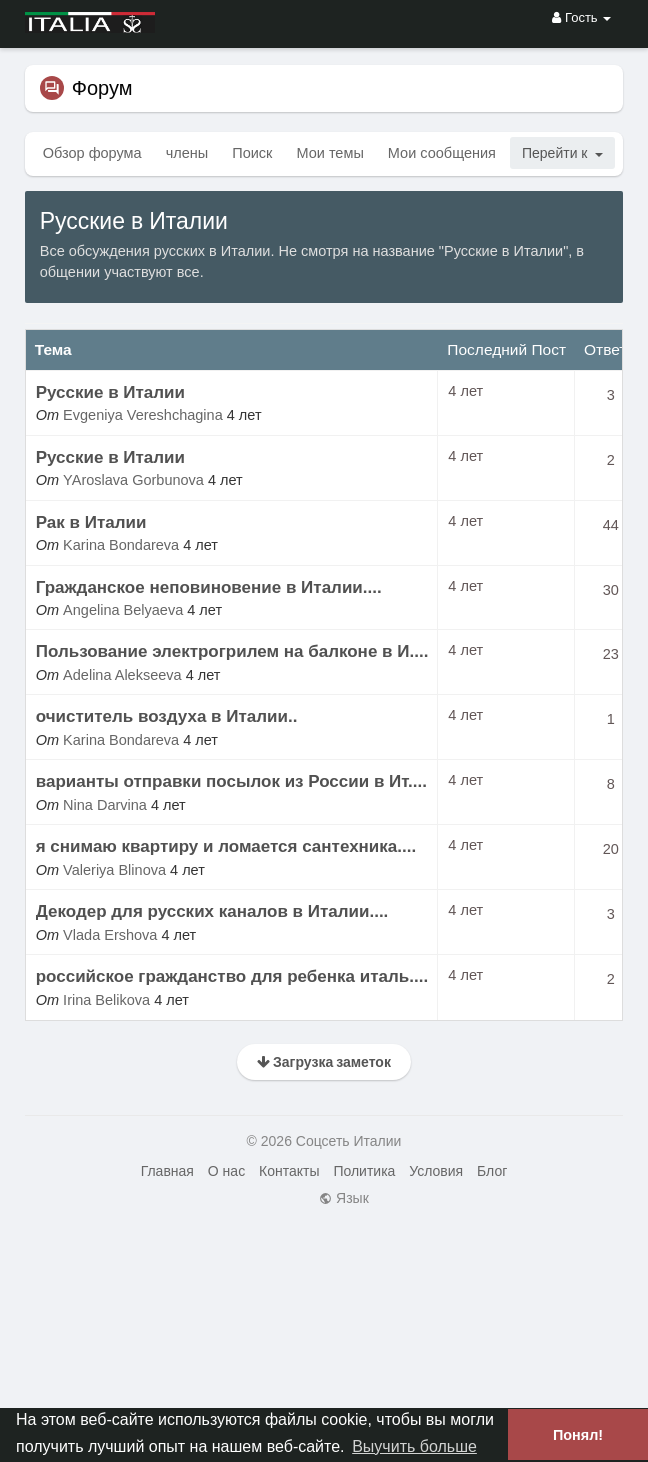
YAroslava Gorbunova (133, 480)
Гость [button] (581, 17)
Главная (167, 1171)
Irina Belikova (106, 1000)
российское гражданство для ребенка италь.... (232, 976)
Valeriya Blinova (114, 870)
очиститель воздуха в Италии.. (167, 716)
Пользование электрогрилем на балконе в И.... (232, 651)
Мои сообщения (442, 153)
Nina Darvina (105, 805)
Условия (436, 1171)
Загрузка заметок (324, 1061)
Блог (492, 1171)
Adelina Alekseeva (122, 675)
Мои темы (329, 153)
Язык (344, 1198)
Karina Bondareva (121, 545)
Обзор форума (92, 153)
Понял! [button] (578, 1435)
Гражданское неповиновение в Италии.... (209, 587)
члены (187, 153)
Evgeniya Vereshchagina (143, 415)
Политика (364, 1171)
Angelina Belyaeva (123, 610)
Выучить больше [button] (414, 1446)
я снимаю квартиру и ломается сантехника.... (226, 846)
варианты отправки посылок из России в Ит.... (231, 781)
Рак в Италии (91, 522)
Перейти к (562, 153)
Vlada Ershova (110, 935)
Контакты (289, 1171)
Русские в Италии (110, 392)
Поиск (252, 153)
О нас (226, 1171)
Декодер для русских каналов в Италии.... (212, 911)
